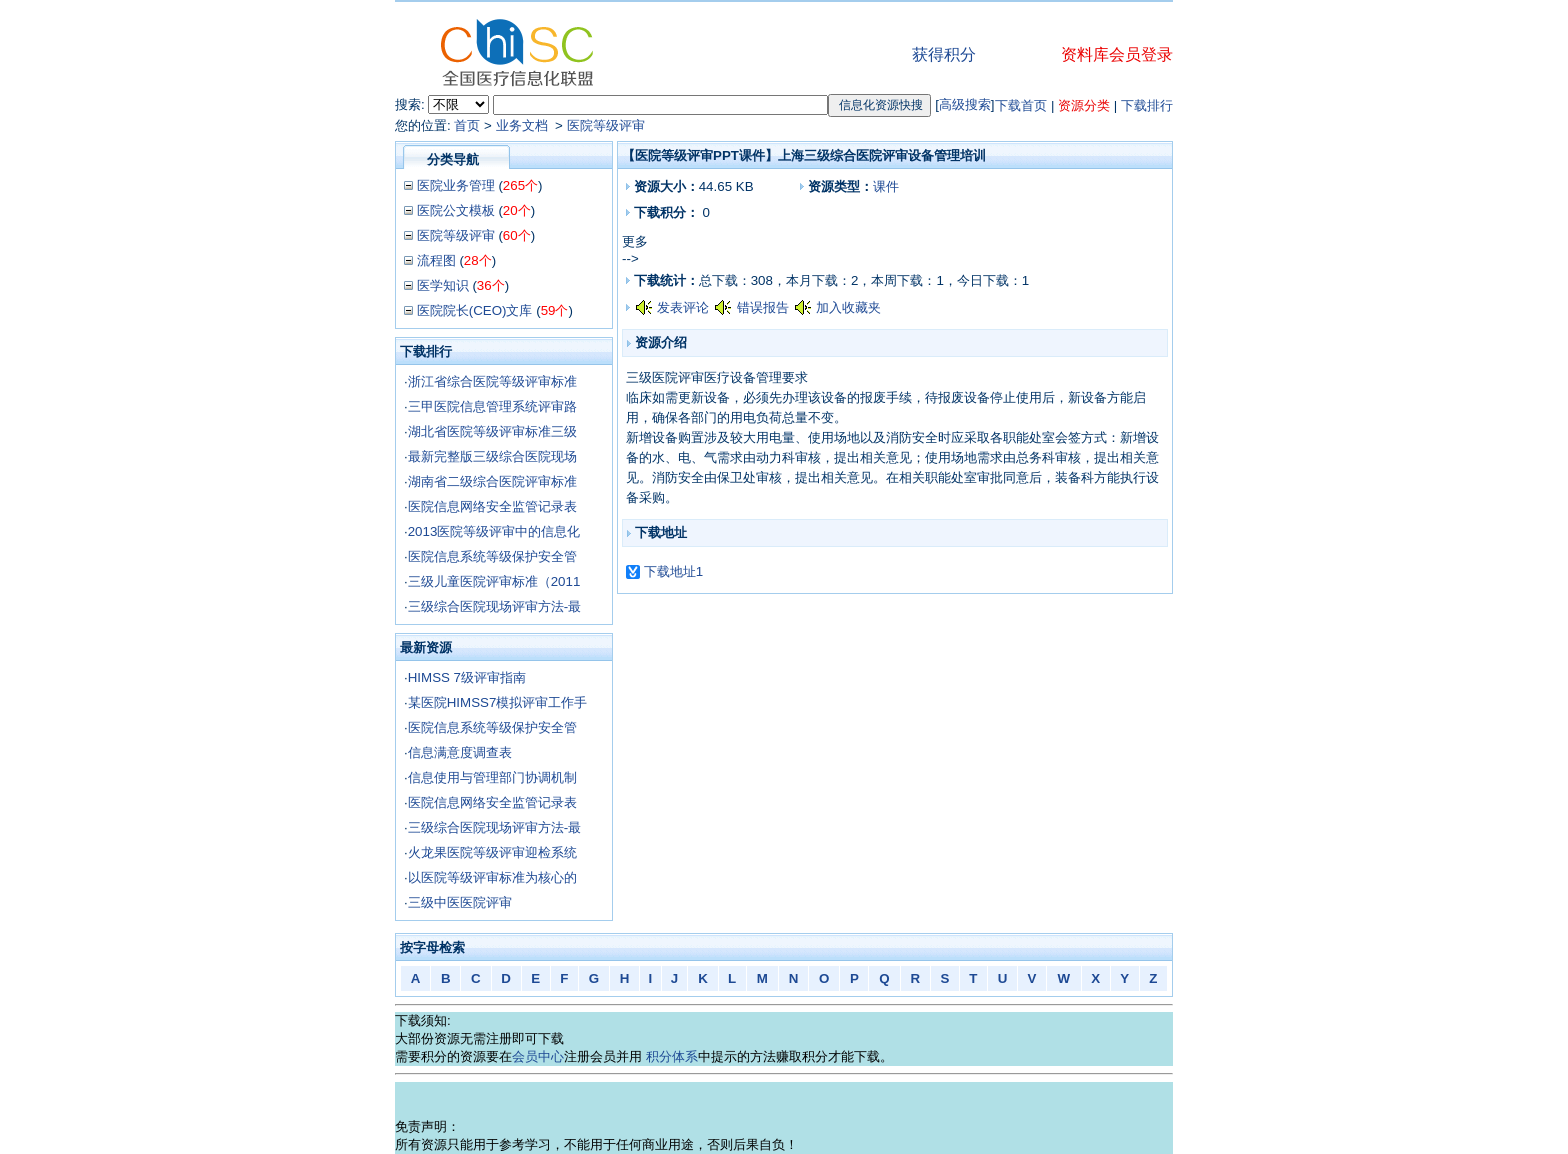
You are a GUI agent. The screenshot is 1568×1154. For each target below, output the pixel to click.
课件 (886, 186)
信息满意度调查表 (460, 752)
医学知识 (443, 285)
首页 (467, 125)
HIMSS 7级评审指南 (467, 677)
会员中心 (538, 1056)
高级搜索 (965, 104)
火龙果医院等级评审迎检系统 (492, 852)
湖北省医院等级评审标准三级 (492, 431)
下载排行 (1147, 105)
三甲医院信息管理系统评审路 (492, 406)
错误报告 (763, 307)
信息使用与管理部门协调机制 (492, 777)
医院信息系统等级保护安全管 (492, 556)
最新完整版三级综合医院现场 (492, 456)
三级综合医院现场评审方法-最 (494, 606)
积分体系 (672, 1056)
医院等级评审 (606, 125)
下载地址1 (673, 571)
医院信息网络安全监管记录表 (492, 506)
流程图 (436, 260)
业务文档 (524, 125)
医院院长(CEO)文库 (475, 310)
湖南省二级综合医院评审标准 (492, 481)
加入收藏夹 (848, 307)
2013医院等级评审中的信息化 (494, 531)
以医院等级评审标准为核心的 (492, 877)
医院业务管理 (456, 185)
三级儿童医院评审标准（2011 (494, 581)
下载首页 (1021, 105)
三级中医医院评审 (460, 902)
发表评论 (683, 307)
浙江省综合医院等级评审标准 (492, 381)
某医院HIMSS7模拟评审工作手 (498, 702)
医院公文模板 (456, 210)
